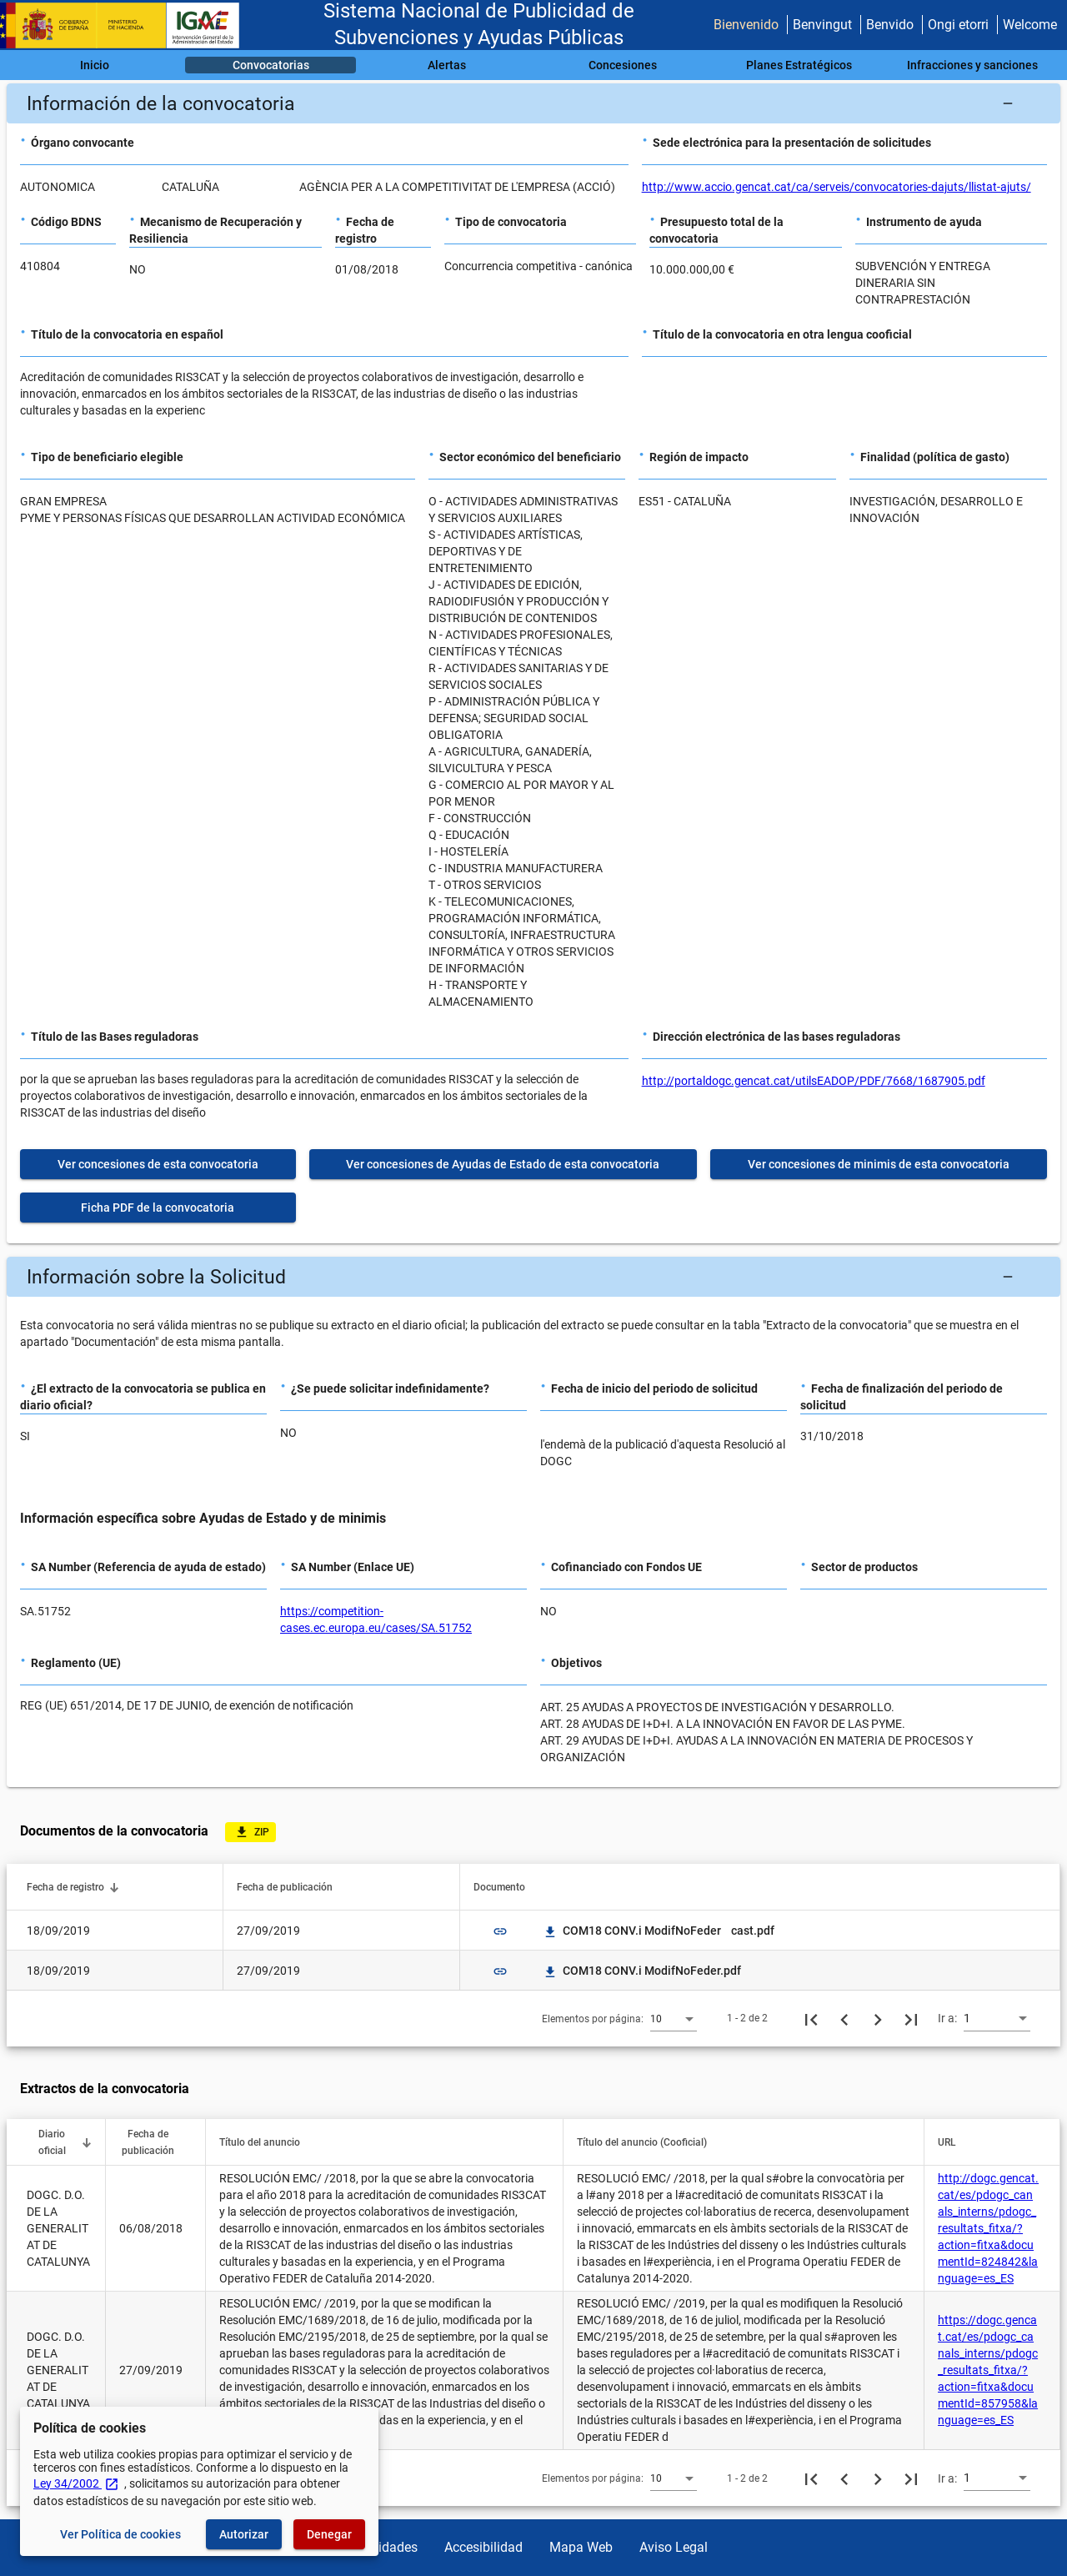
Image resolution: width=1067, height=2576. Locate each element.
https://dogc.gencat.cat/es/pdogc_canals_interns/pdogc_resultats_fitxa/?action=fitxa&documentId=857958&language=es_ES (988, 2370)
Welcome (1030, 25)
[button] (533, 103)
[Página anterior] (844, 2018)
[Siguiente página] (877, 2018)
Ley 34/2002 (76, 2483)
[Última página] (911, 2018)
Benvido (890, 25)
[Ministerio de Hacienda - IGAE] (127, 25)
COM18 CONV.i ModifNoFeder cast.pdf (658, 1930)
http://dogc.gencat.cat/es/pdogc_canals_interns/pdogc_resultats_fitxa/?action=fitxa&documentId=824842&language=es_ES (988, 2228)
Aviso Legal (673, 2547)
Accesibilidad (483, 2547)
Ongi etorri (958, 25)
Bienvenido (746, 25)
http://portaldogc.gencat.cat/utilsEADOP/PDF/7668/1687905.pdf (813, 1080)
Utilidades (388, 2547)
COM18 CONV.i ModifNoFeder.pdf (642, 1970)
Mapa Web (581, 2547)
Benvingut (822, 25)
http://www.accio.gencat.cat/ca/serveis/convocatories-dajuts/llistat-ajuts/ (836, 186)
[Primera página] (811, 2018)
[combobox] (673, 2018)
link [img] (500, 1931)
